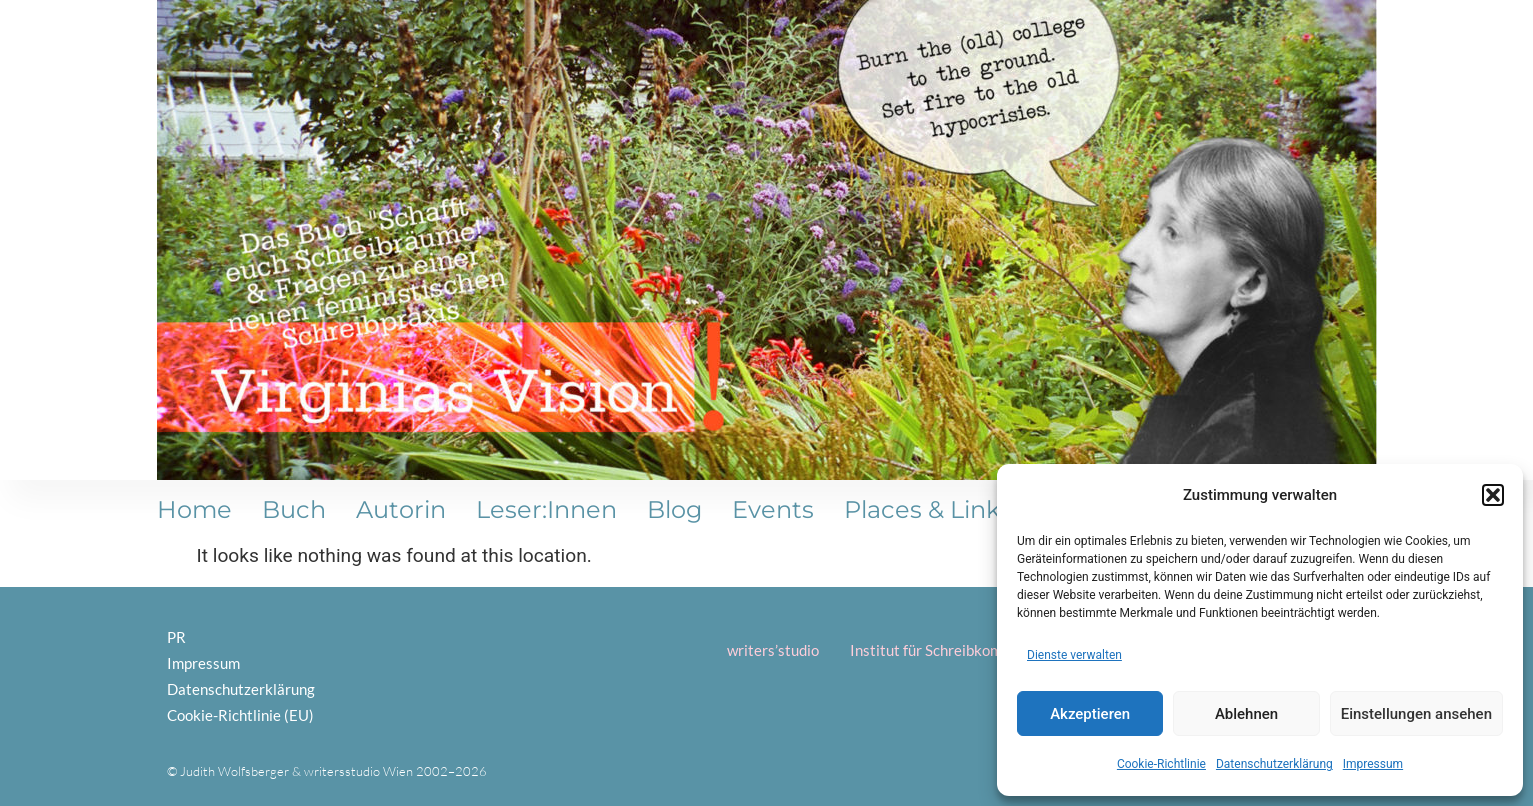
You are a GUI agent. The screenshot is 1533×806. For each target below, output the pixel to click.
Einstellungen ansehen (1416, 714)
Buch (294, 509)
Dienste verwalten (1074, 655)
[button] (1493, 495)
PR (176, 637)
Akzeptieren (1090, 714)
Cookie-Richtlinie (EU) (240, 715)
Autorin (401, 509)
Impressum (1373, 764)
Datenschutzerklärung (1274, 764)
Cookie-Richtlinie (1161, 764)
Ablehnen (1246, 714)
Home (194, 509)
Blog (674, 509)
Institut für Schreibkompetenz (948, 650)
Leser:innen (546, 509)
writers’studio (773, 650)
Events (773, 509)
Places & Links (928, 509)
